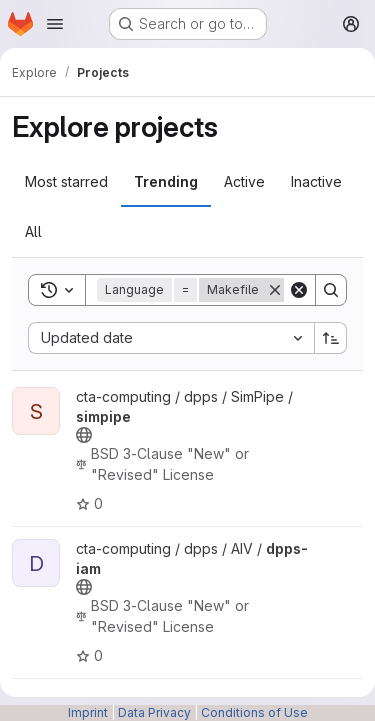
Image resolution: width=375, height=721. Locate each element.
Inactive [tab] (316, 181)
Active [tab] (244, 181)
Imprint (88, 712)
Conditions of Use (254, 712)
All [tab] (33, 231)
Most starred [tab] (66, 181)
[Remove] (275, 290)
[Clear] (299, 290)
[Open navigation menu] (55, 24)
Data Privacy (154, 712)
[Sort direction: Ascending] (331, 338)
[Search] (331, 290)
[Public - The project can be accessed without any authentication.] (84, 435)
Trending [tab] (166, 181)
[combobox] (171, 338)
